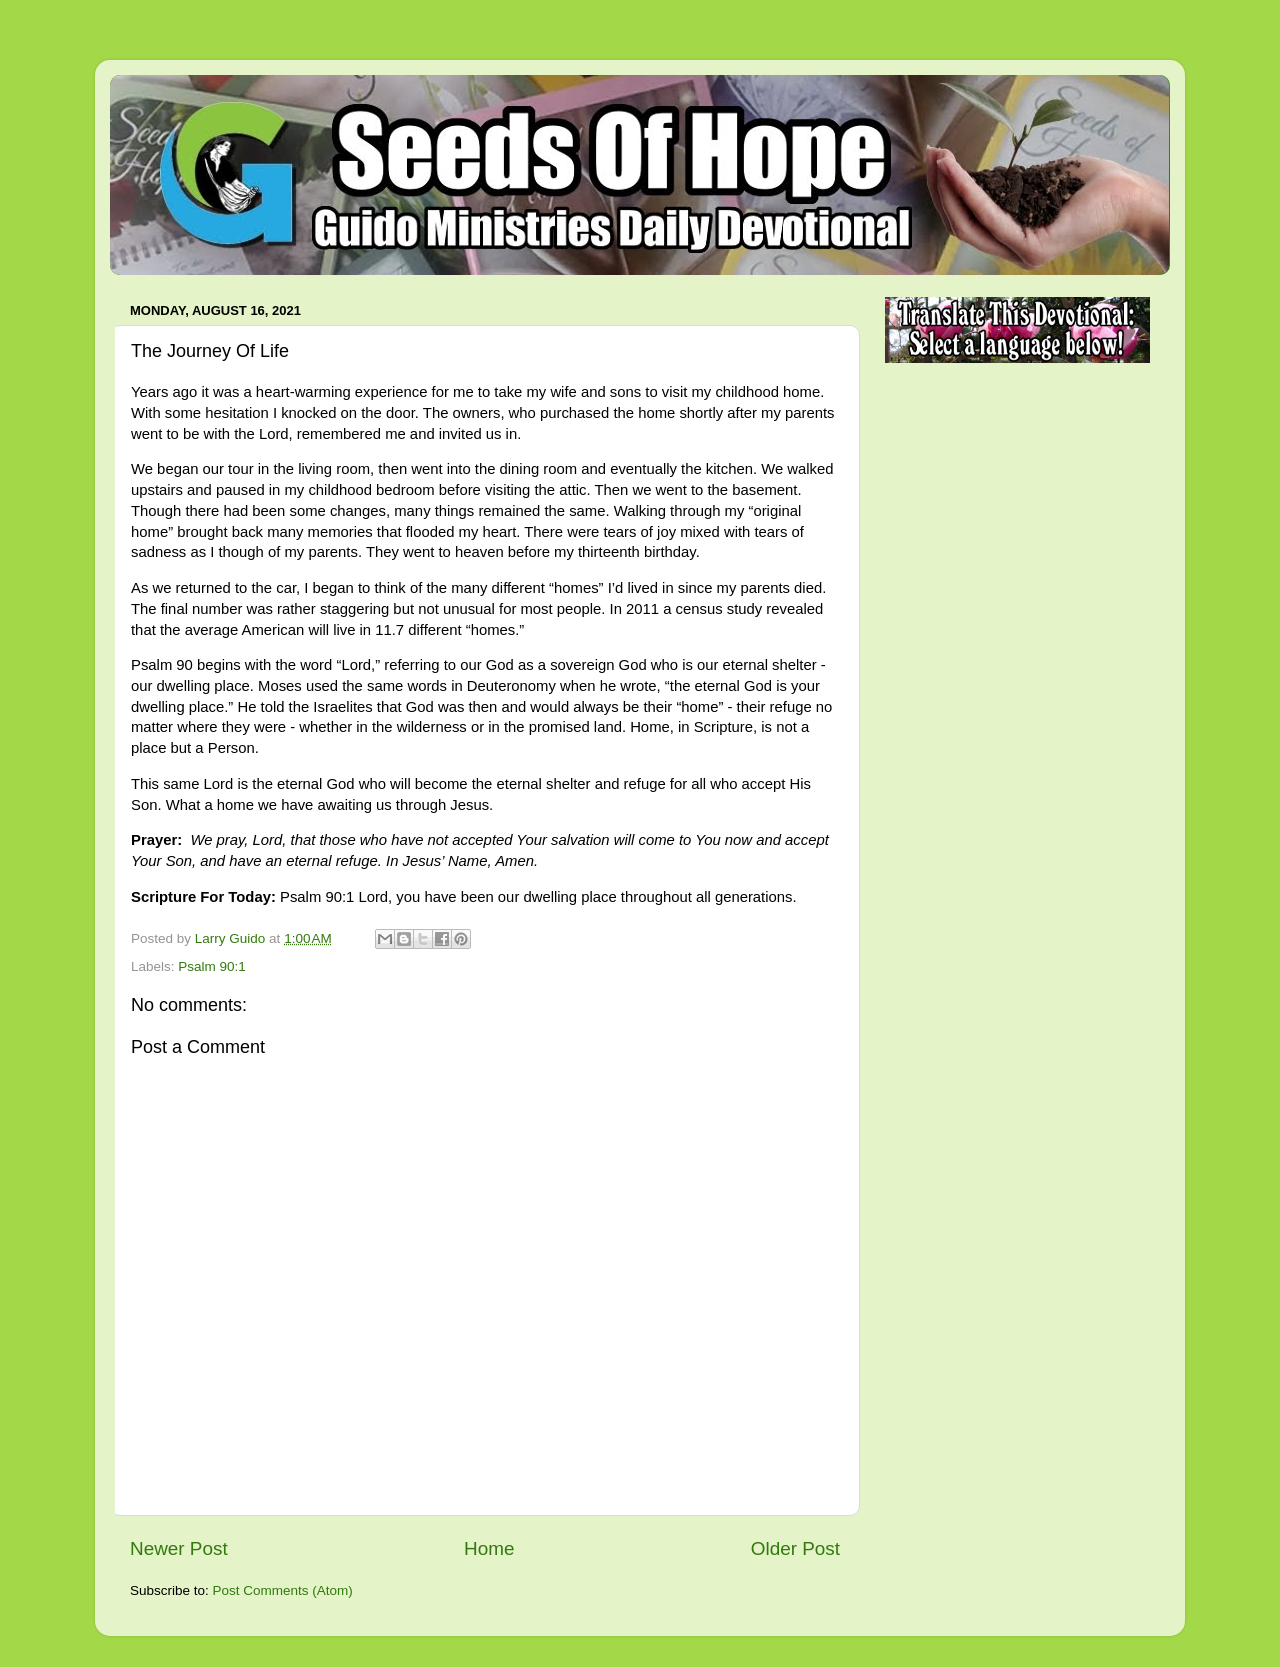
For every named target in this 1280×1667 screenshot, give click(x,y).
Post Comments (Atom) (283, 1590)
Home (489, 1548)
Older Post (795, 1548)
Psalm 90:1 (212, 966)
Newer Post (179, 1548)
